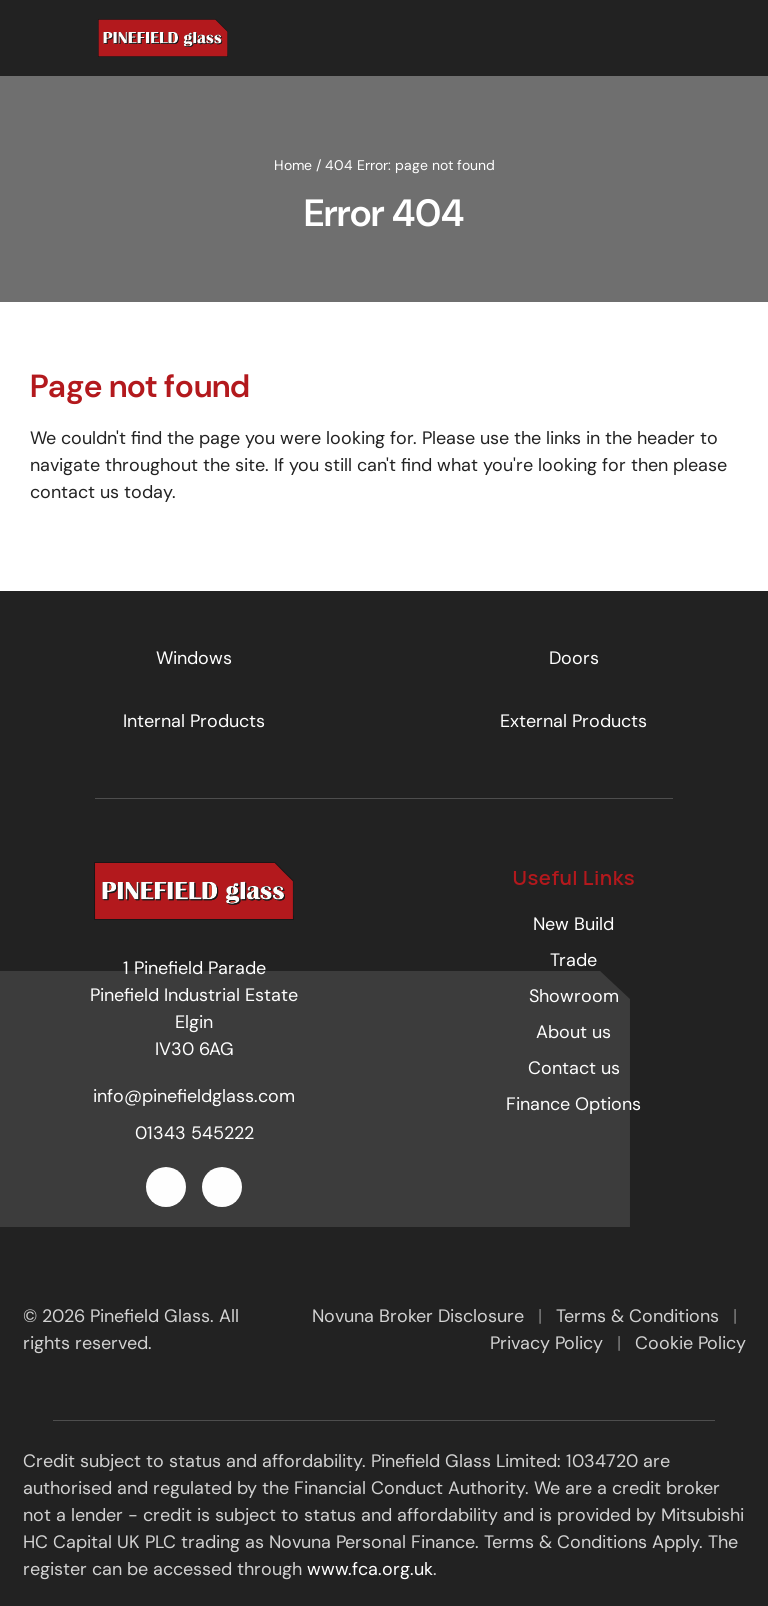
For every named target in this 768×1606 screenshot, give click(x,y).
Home (293, 165)
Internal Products (194, 721)
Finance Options (573, 1104)
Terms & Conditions (640, 1316)
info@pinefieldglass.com (194, 1096)
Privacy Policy (549, 1343)
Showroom (574, 996)
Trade (573, 960)
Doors (574, 658)
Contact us (574, 1068)
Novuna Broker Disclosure (420, 1316)
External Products (573, 721)
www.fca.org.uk (370, 1569)
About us (573, 1032)
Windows (194, 658)
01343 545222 (194, 1133)
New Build (573, 924)
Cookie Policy (690, 1343)
